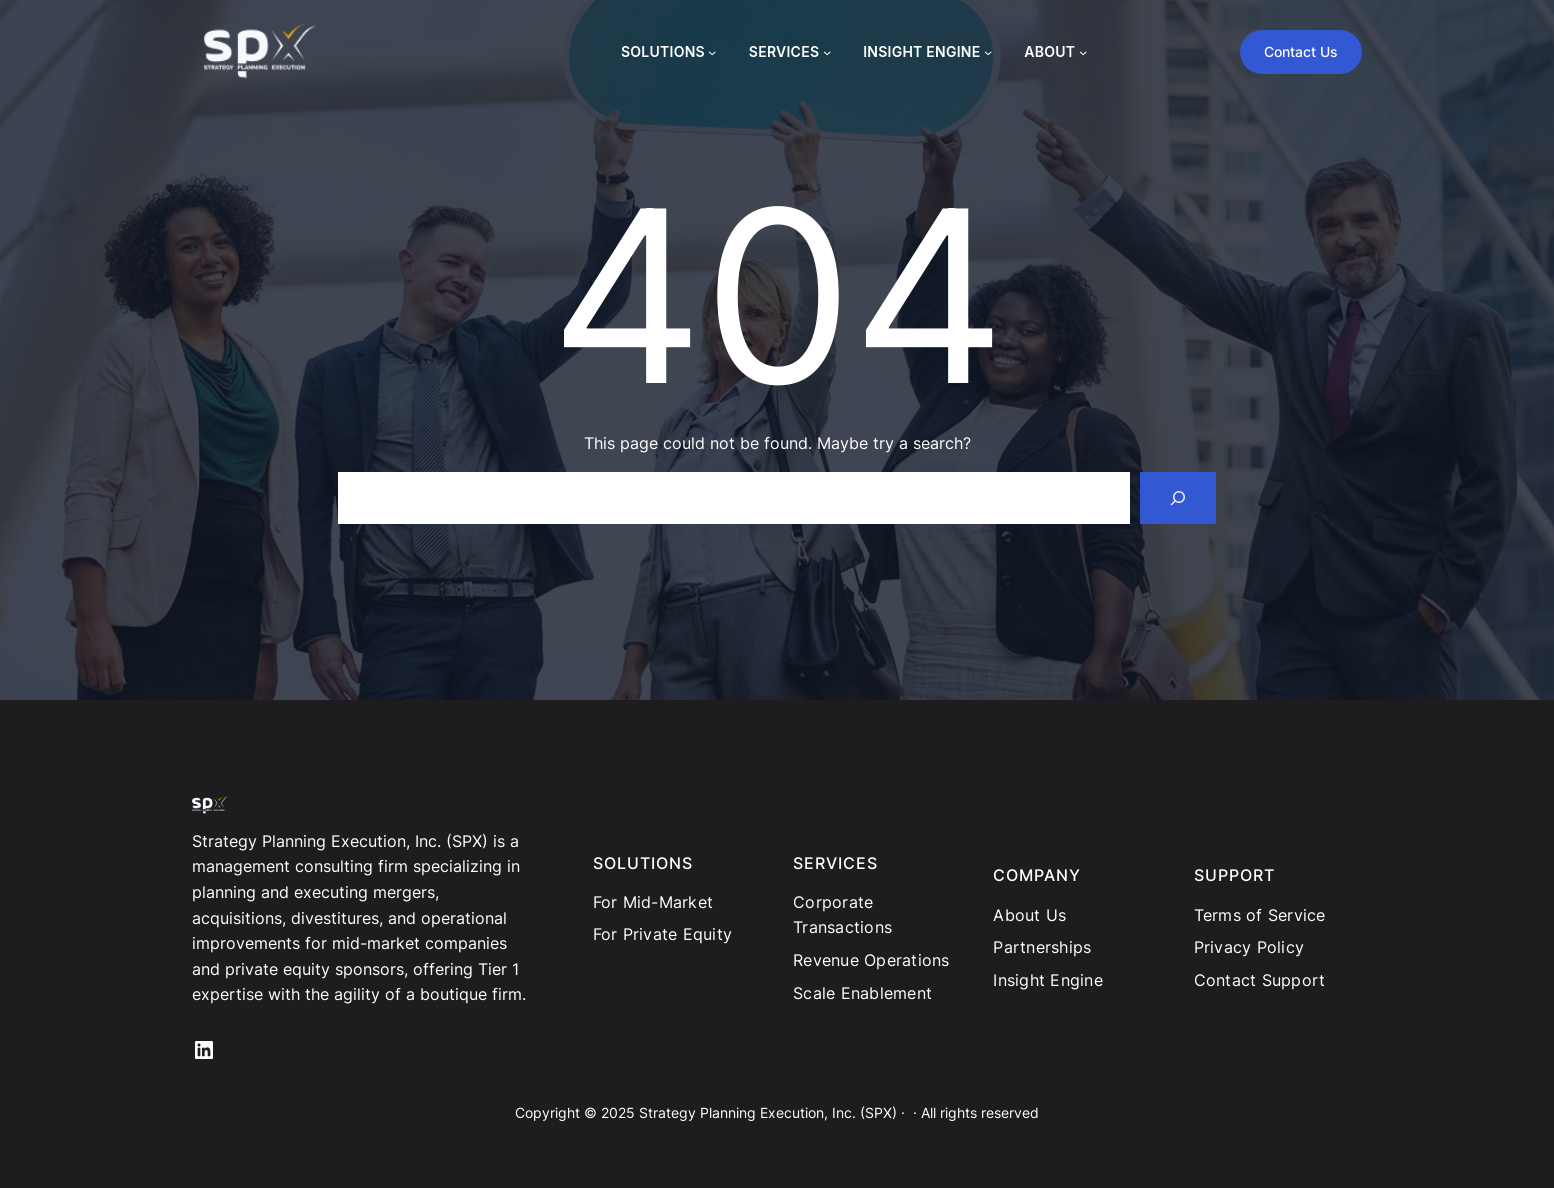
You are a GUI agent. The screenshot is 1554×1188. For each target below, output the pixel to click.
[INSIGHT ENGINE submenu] (988, 52)
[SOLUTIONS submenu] (712, 52)
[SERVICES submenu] (827, 52)
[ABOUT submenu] (1083, 52)
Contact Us (1301, 51)
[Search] (1178, 498)
